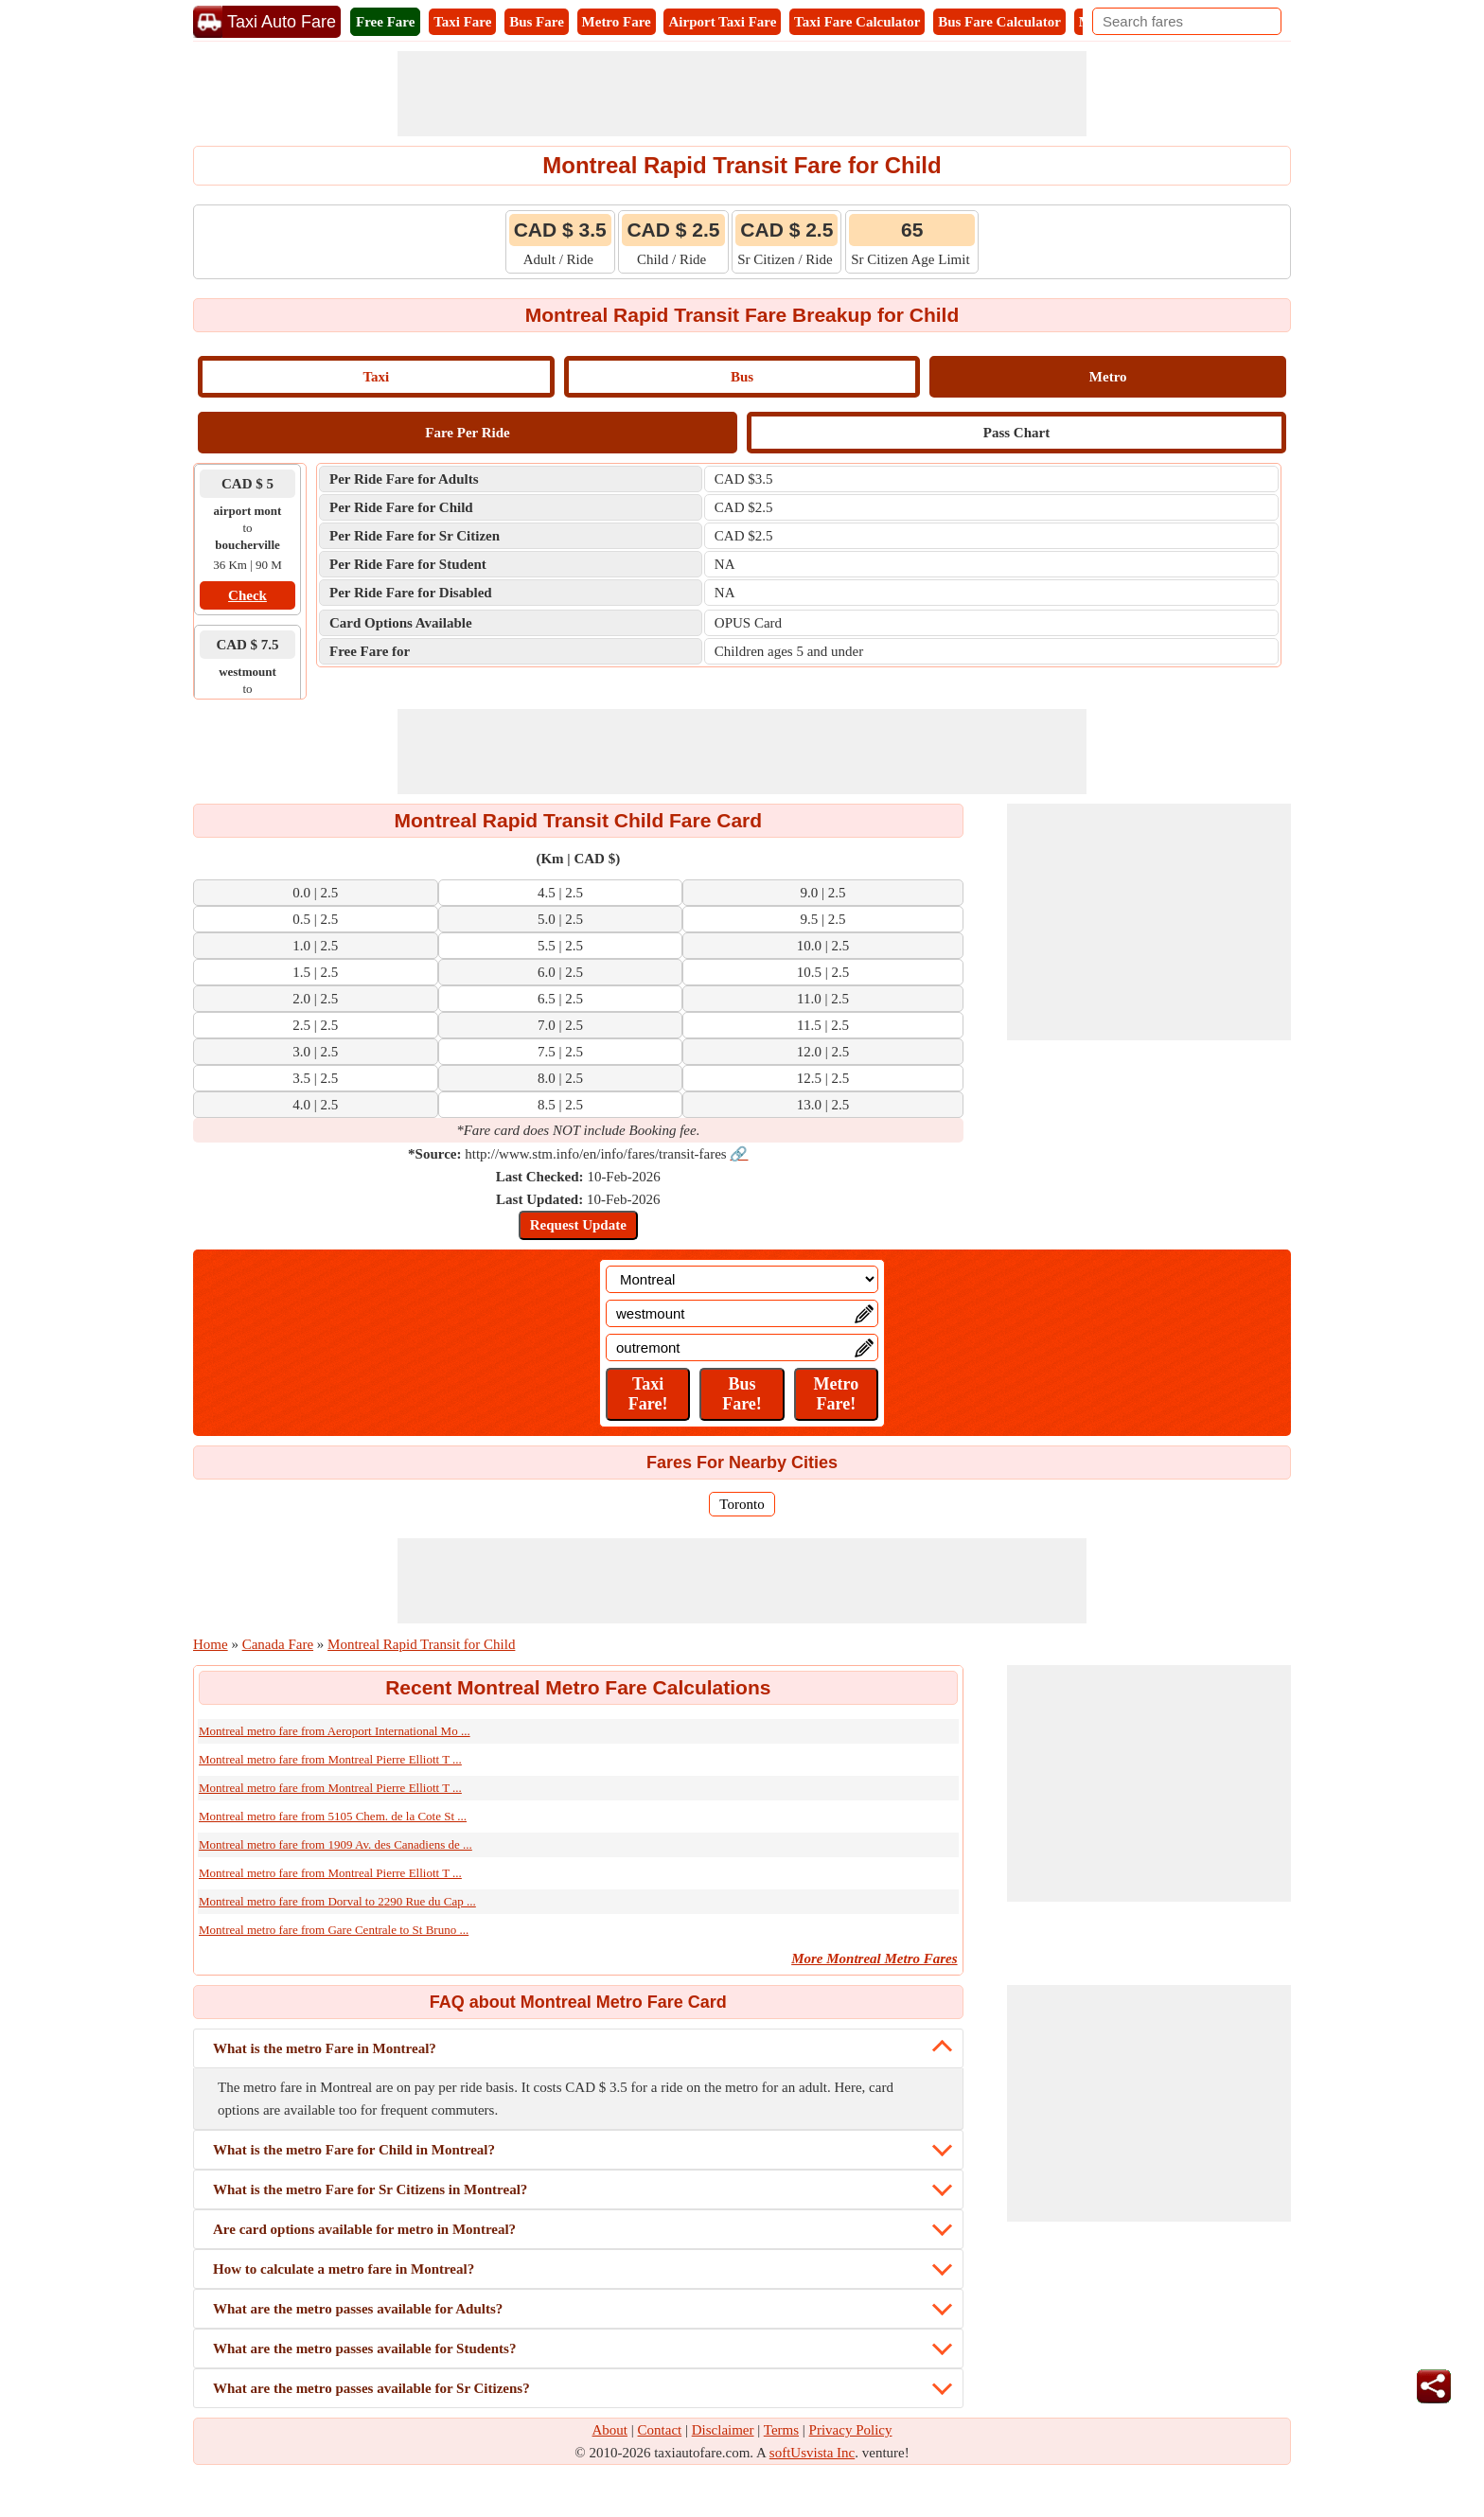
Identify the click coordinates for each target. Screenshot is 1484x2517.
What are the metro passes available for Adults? (358, 2308)
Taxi (375, 376)
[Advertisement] (742, 93)
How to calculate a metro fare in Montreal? (343, 2269)
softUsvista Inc (812, 2452)
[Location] (742, 1279)
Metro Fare (616, 21)
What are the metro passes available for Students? (364, 2348)
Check (247, 595)
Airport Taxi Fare (722, 21)
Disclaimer (723, 2429)
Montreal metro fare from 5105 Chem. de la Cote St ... (333, 1816)
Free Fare (385, 21)
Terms (781, 2429)
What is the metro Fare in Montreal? (324, 2048)
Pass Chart (1016, 432)
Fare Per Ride (467, 432)
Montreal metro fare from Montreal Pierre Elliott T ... (330, 1759)
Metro (1108, 376)
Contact (660, 2429)
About (610, 2429)
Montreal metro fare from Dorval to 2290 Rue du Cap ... (337, 1901)
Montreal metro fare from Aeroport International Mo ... (334, 1731)
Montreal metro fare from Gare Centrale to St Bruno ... (333, 1930)
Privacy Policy (850, 2429)
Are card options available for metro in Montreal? (364, 2229)
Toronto (741, 1504)
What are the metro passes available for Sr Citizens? (371, 2388)
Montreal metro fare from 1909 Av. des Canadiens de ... (335, 1844)
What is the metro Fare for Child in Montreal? (354, 2149)
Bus (742, 376)
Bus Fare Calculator (999, 21)
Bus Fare (536, 21)
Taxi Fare (462, 21)
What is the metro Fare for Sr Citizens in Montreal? (370, 2189)
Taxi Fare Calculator (857, 21)
